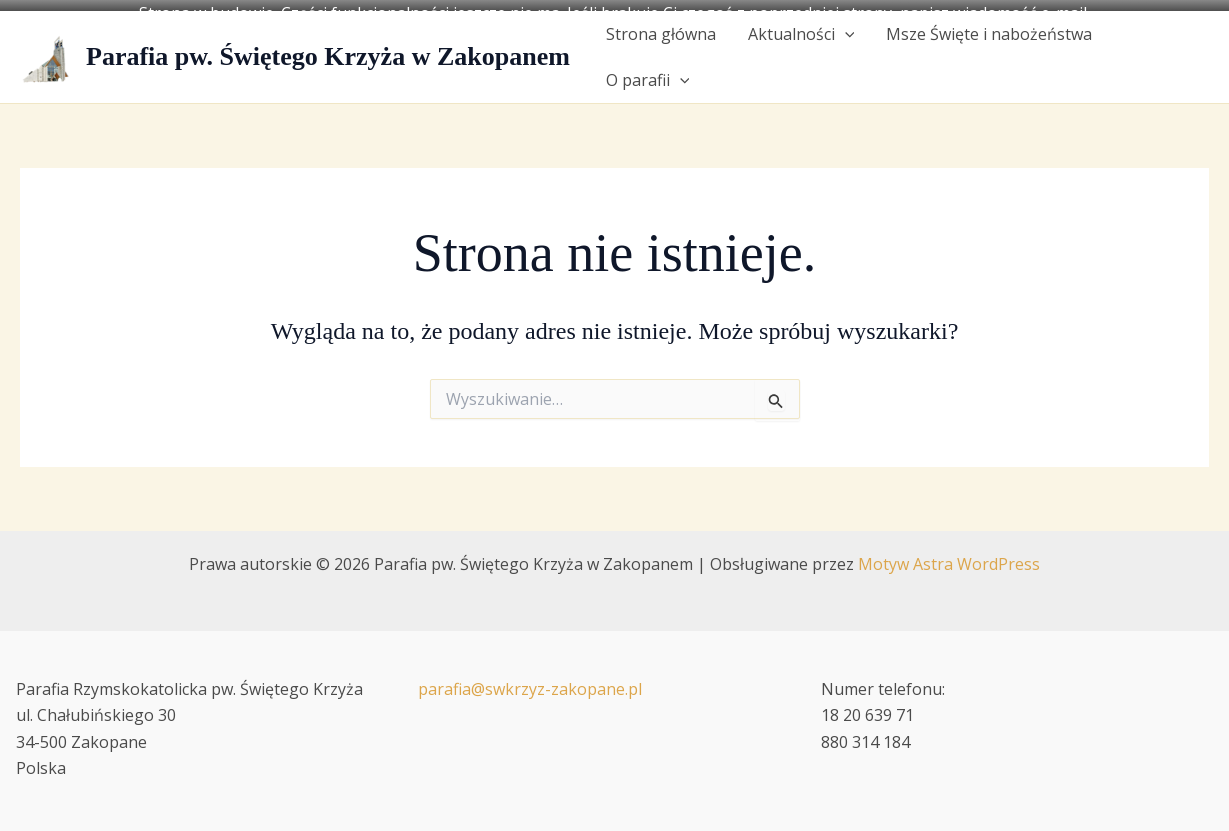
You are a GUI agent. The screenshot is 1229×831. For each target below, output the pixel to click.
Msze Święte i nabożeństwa (989, 24)
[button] (845, 24)
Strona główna (661, 24)
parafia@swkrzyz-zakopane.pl (530, 679)
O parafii (648, 70)
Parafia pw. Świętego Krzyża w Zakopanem (328, 46)
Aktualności (801, 24)
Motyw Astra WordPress (949, 554)
